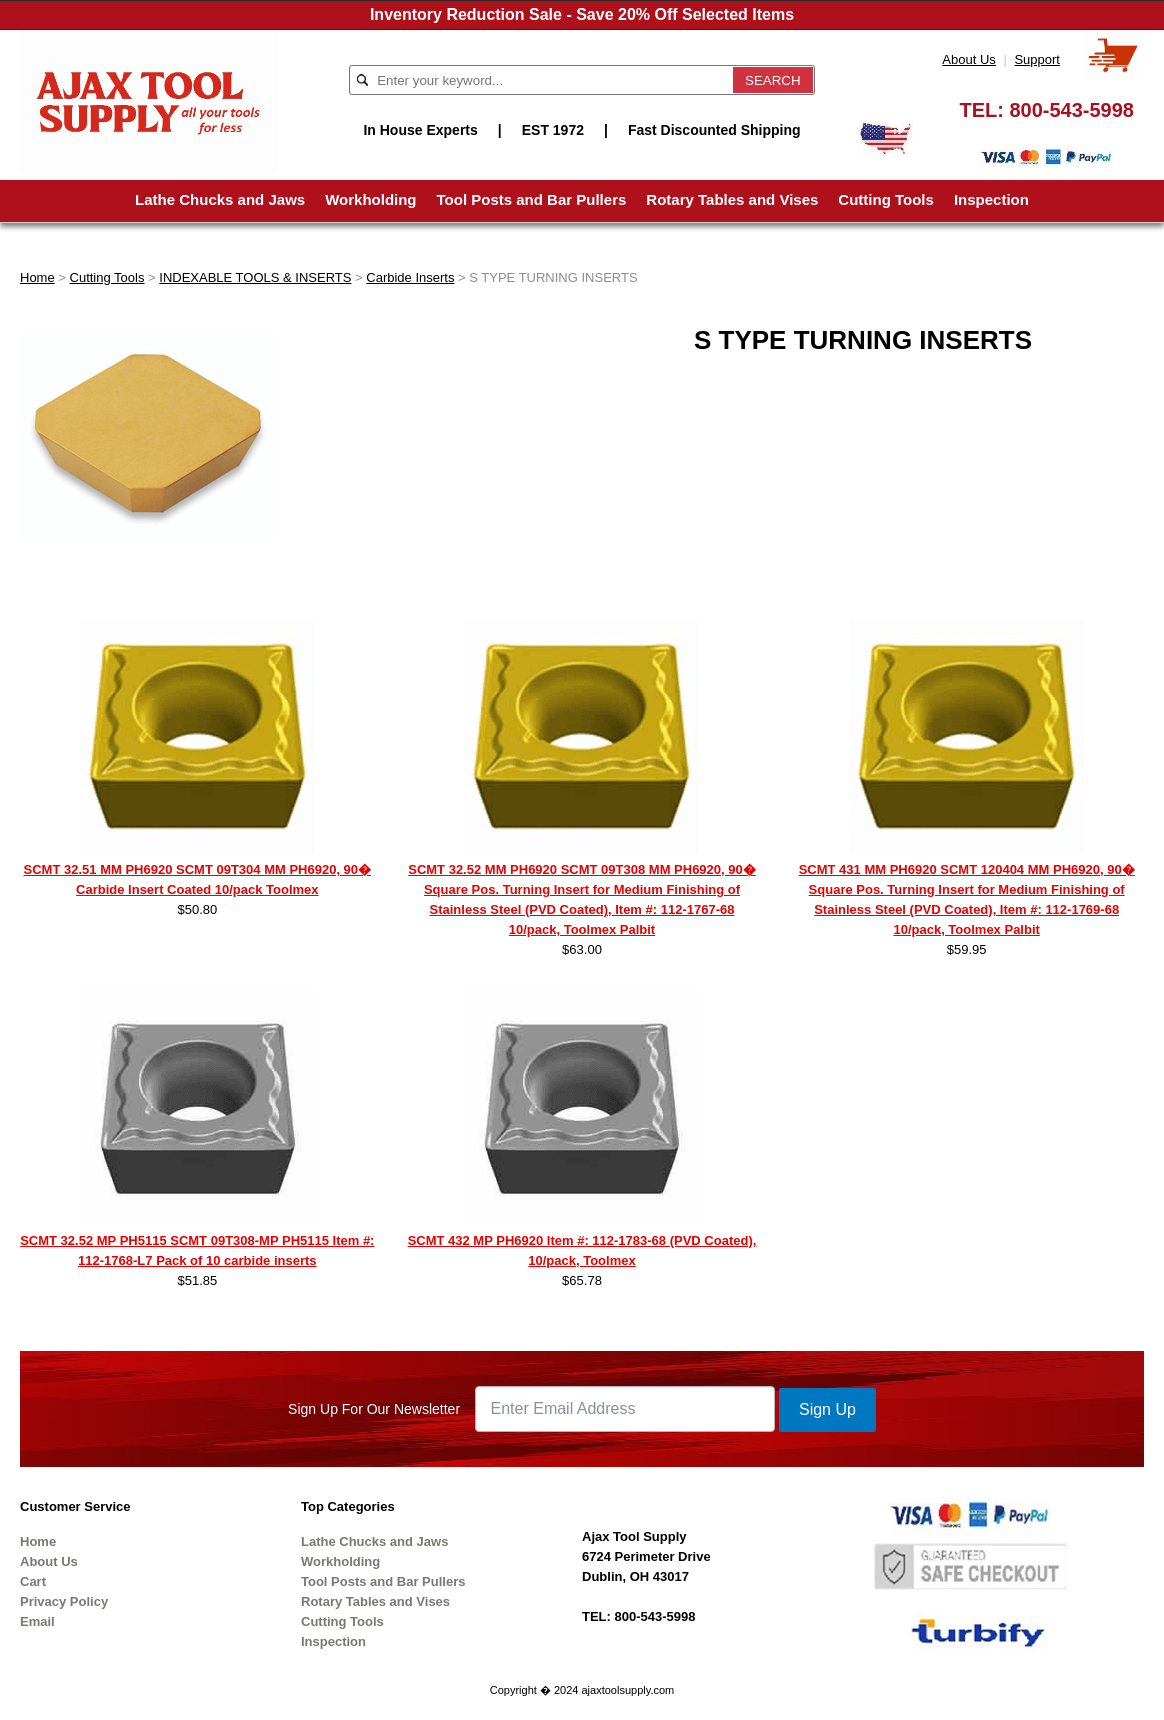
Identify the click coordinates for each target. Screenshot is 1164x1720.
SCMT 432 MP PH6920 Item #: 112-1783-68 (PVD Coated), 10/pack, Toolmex (582, 1250)
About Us (968, 59)
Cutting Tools (886, 199)
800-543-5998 (1071, 110)
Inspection (991, 199)
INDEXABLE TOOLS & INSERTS (255, 277)
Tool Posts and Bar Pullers (532, 199)
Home (37, 277)
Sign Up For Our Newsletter (374, 1409)
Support (1037, 59)
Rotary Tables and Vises (732, 199)
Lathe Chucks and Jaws (220, 199)
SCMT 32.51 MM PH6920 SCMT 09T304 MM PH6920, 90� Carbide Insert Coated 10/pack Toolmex (198, 879)
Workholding (370, 199)
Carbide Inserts (410, 277)
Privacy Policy (64, 1601)
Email (37, 1621)
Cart (33, 1581)
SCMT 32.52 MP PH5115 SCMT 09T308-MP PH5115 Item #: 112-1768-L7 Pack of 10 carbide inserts (197, 1250)
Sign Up (827, 1409)
